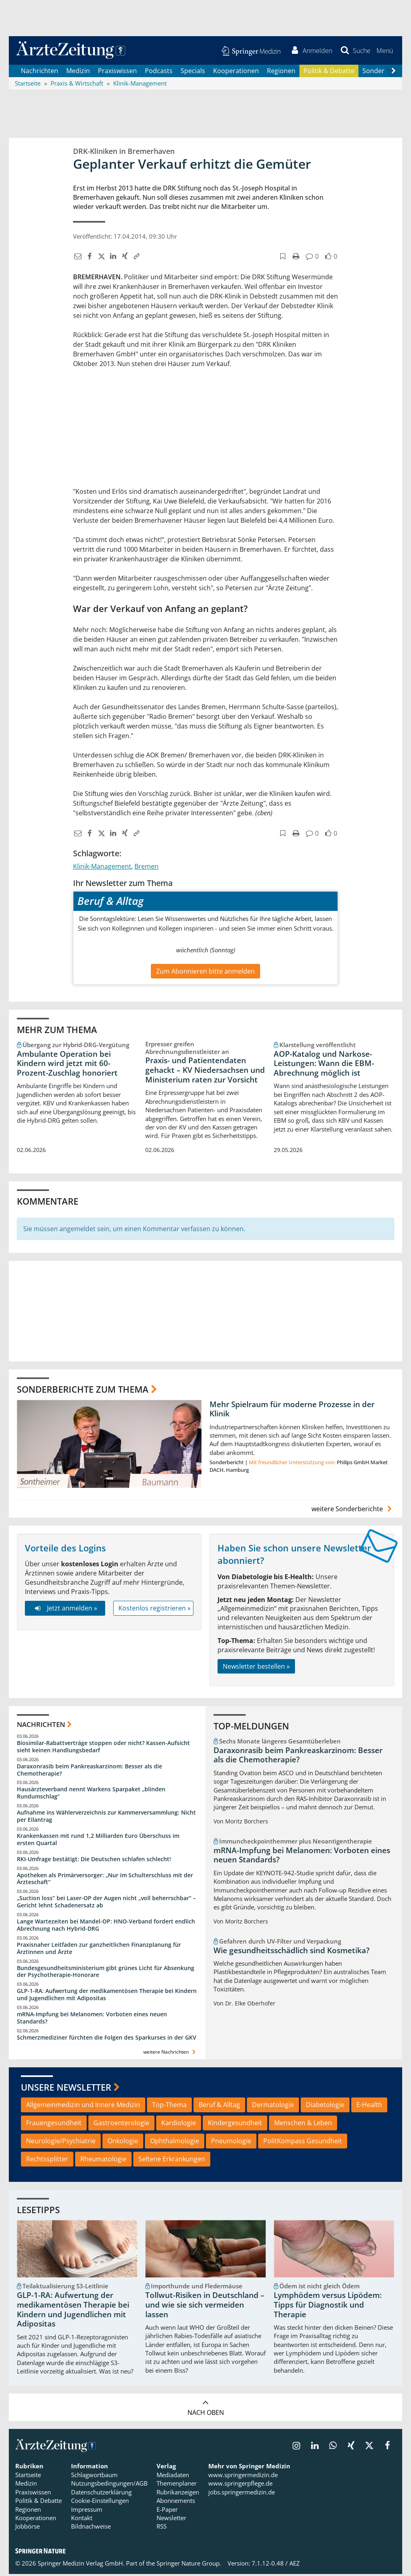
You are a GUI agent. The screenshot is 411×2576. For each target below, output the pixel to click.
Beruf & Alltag (219, 2106)
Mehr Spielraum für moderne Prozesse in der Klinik (292, 1411)
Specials (193, 72)
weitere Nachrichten (170, 2053)
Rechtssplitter (47, 2160)
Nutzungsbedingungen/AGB (109, 2485)
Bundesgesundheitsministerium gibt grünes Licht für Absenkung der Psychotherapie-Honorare (105, 1973)
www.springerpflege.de (240, 2485)
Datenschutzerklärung (101, 2494)
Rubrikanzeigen (178, 2494)
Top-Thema (169, 2106)
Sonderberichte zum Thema (83, 1391)
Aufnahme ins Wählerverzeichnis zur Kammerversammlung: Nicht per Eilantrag (106, 1818)
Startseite (28, 2476)
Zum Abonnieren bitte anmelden (205, 972)
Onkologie (123, 2142)
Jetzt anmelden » (65, 1609)
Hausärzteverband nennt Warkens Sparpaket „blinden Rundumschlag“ (91, 1794)
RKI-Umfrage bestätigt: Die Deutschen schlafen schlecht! (94, 1860)
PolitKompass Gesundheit (302, 2142)
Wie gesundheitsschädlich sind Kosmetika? (292, 1952)
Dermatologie (273, 2106)
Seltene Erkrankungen (171, 2160)
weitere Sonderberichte (352, 1510)
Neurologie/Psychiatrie (61, 2142)
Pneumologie (231, 2142)
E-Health (369, 2106)
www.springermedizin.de (243, 2476)
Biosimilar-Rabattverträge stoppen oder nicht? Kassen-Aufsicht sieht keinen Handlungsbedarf (103, 1748)
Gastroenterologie (121, 2124)
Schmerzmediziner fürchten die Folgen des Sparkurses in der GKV (106, 2039)
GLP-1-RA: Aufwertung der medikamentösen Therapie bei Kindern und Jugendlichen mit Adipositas (107, 1996)
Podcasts (159, 72)
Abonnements (176, 2502)
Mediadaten (173, 2476)
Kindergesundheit (235, 2124)
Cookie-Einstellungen (100, 2502)
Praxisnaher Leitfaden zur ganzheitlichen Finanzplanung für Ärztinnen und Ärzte (99, 1949)
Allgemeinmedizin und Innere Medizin (83, 2106)
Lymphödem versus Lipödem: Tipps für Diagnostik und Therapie (328, 2307)
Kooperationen (236, 72)
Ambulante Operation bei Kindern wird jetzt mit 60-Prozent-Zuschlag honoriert (67, 1065)
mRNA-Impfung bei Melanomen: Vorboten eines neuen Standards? (92, 2019)
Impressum (86, 2511)
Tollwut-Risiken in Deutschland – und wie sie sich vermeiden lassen (205, 2307)
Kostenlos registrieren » (154, 1609)
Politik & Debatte (328, 72)
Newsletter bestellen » (256, 1667)
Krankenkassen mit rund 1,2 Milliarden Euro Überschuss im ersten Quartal (98, 1840)
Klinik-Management (102, 867)
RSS (162, 2528)
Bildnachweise (91, 2528)
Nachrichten (39, 72)
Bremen (146, 867)
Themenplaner (177, 2485)
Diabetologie (325, 2106)
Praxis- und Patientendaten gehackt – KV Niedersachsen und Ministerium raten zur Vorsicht (205, 1072)
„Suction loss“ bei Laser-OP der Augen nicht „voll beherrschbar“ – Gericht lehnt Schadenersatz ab (106, 1903)
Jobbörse (27, 2528)
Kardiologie (178, 2124)
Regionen (281, 72)
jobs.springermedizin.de (241, 2494)
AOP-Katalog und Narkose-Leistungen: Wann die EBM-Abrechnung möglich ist (324, 1065)
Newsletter (171, 2519)
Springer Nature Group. (189, 2565)
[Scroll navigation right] (393, 73)
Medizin (78, 72)
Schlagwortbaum (94, 2476)
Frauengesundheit (53, 2124)
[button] (384, 51)
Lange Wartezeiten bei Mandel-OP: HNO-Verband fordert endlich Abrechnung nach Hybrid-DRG (106, 1926)
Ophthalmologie (174, 2142)
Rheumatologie (103, 2160)
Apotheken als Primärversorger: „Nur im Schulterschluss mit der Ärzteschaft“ (105, 1880)
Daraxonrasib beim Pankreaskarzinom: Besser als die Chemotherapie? (89, 1771)
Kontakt (81, 2519)
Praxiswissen (117, 72)
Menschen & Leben (303, 2124)
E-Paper (167, 2511)
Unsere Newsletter (66, 2089)
